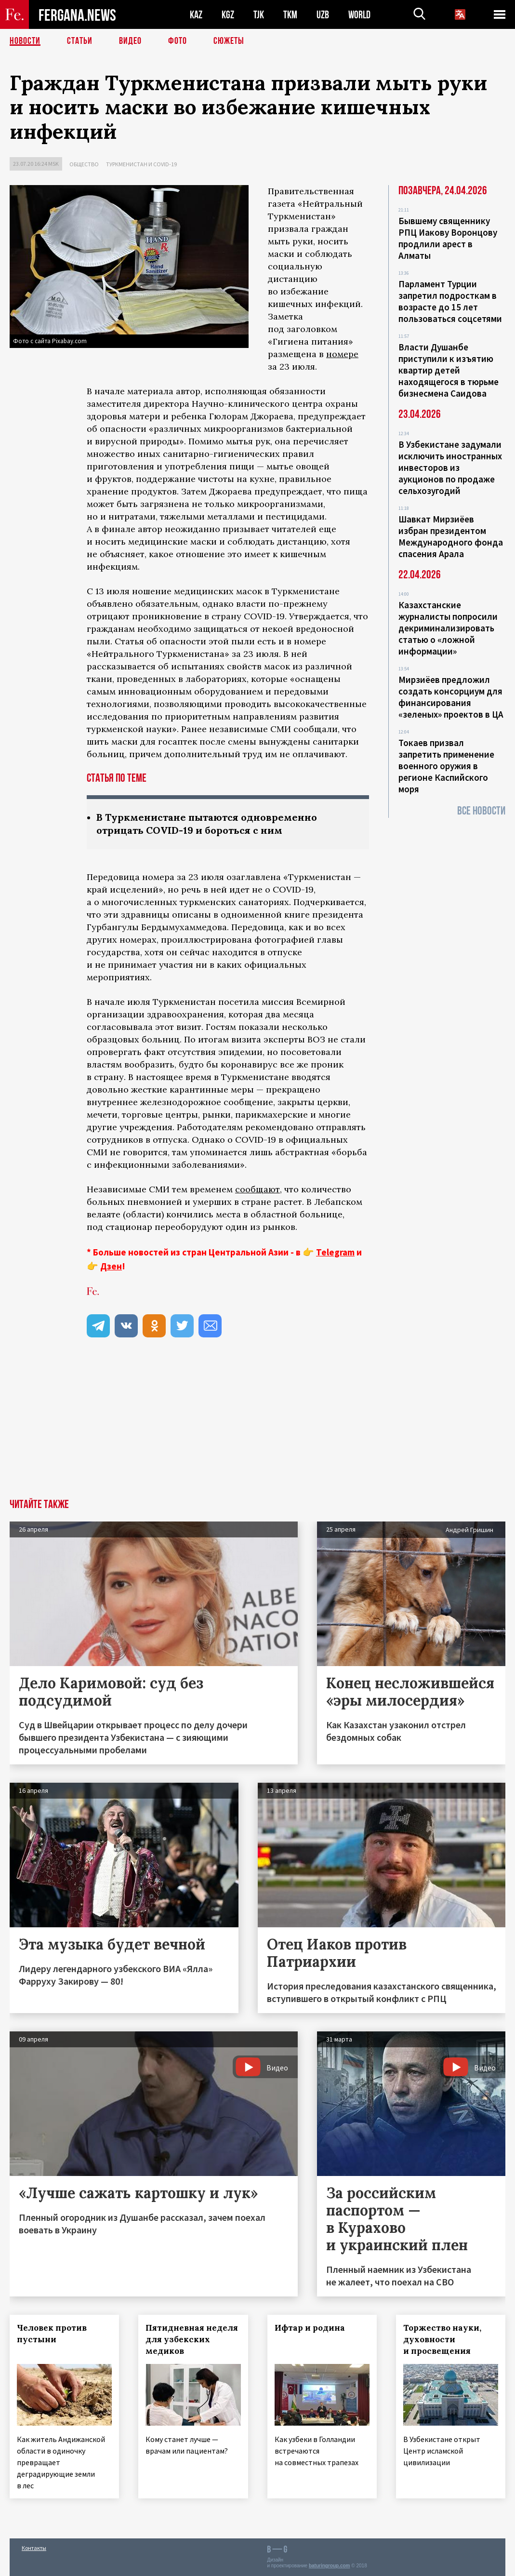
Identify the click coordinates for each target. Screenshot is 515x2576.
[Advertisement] (257, 1426)
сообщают (257, 1189)
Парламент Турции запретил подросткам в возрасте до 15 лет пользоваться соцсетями (450, 301)
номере (342, 354)
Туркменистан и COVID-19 (141, 164)
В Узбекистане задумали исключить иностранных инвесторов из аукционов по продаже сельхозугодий (450, 467)
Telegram (335, 1252)
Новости (25, 41)
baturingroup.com (329, 2565)
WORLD (359, 15)
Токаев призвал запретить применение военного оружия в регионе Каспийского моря (446, 766)
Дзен (111, 1266)
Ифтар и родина (310, 2327)
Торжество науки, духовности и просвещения (442, 2339)
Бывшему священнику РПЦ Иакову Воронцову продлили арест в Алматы (447, 238)
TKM (290, 15)
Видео (130, 41)
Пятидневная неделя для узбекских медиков (191, 2339)
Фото (177, 41)
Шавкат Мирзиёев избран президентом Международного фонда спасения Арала (450, 536)
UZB (323, 15)
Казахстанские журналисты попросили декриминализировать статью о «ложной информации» (448, 628)
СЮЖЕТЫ (228, 41)
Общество (84, 164)
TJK (258, 15)
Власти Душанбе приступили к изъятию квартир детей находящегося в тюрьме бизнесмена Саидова (448, 370)
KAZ (196, 15)
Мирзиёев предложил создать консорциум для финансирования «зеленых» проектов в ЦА (450, 697)
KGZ (228, 15)
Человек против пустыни (52, 2333)
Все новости (481, 811)
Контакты (34, 2547)
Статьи (79, 41)
